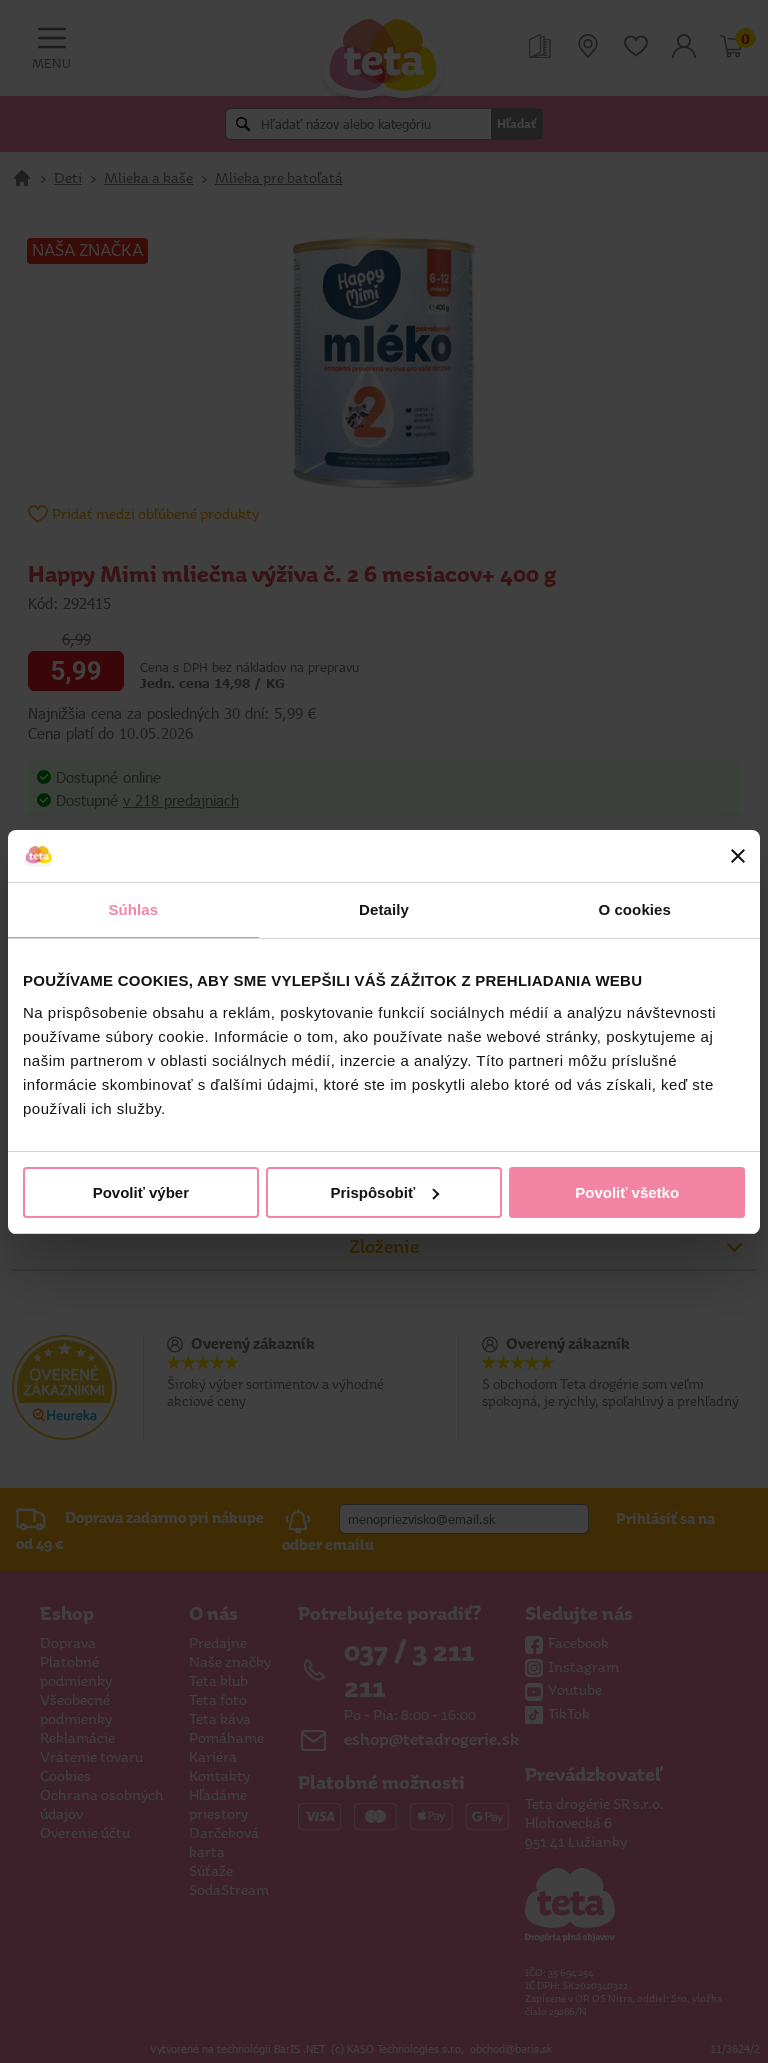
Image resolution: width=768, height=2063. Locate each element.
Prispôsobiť (384, 1192)
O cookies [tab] (634, 909)
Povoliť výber (141, 1192)
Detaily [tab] (384, 909)
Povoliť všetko (627, 1192)
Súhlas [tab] (133, 909)
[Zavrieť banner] (738, 856)
